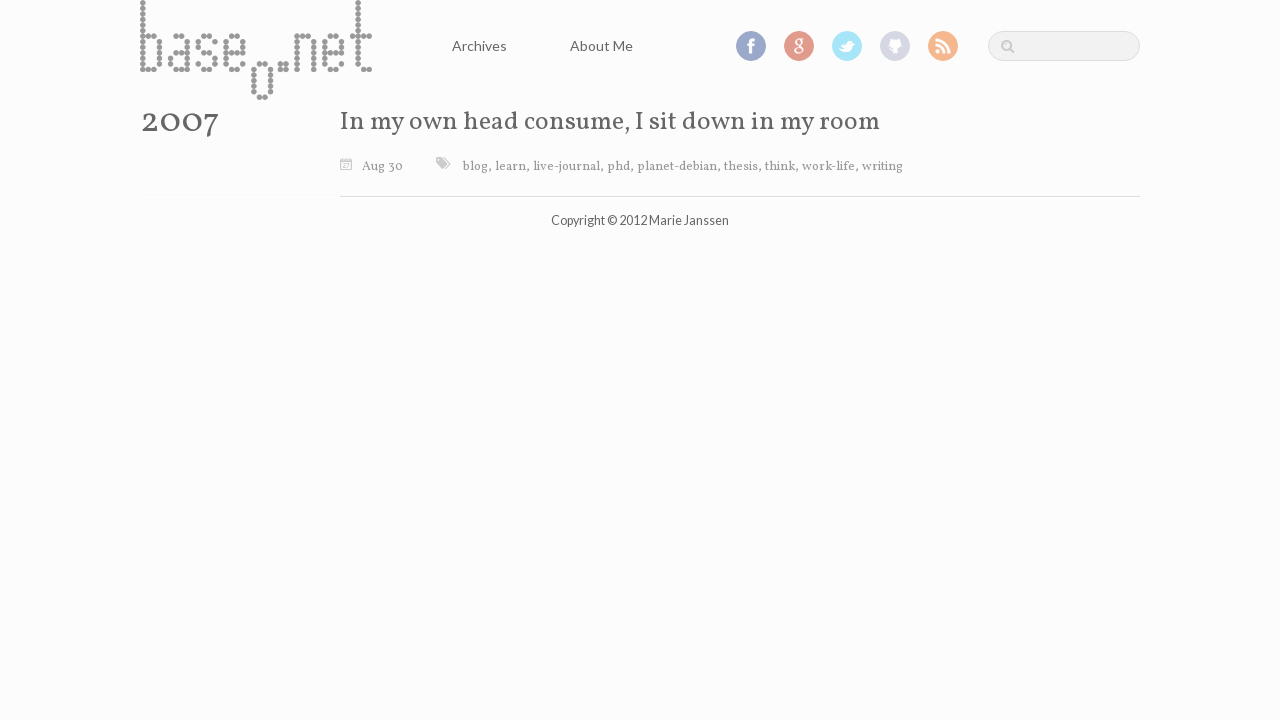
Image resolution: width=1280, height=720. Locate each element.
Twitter (847, 46)
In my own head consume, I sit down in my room (610, 122)
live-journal (566, 167)
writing (882, 167)
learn (510, 167)
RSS (943, 46)
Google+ (799, 46)
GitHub (895, 46)
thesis (741, 167)
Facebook (751, 46)
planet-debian (677, 167)
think (780, 167)
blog (475, 167)
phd (618, 167)
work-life (828, 167)
